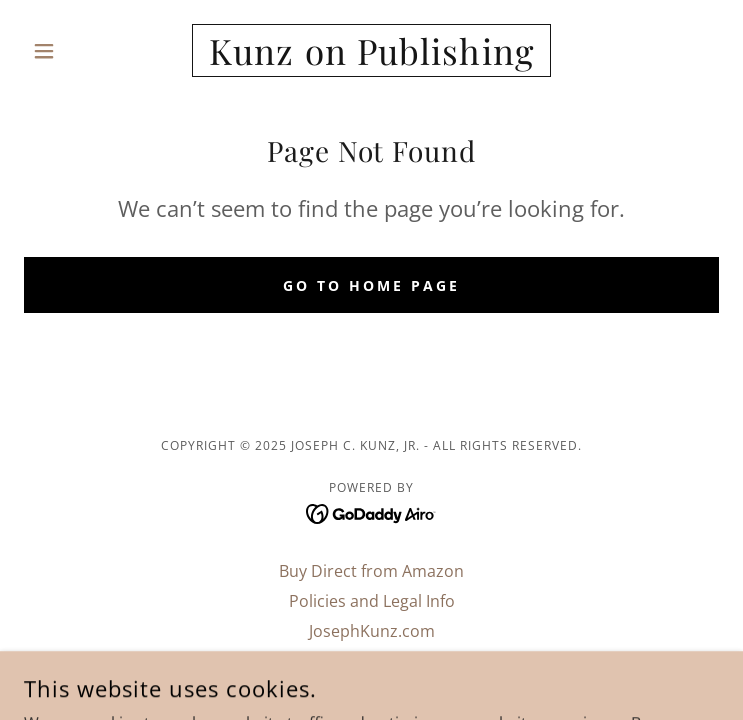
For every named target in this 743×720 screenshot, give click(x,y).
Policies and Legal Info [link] (372, 601)
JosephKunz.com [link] (372, 631)
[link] (371, 50)
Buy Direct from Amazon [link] (371, 571)
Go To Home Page (371, 285)
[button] (76, 51)
